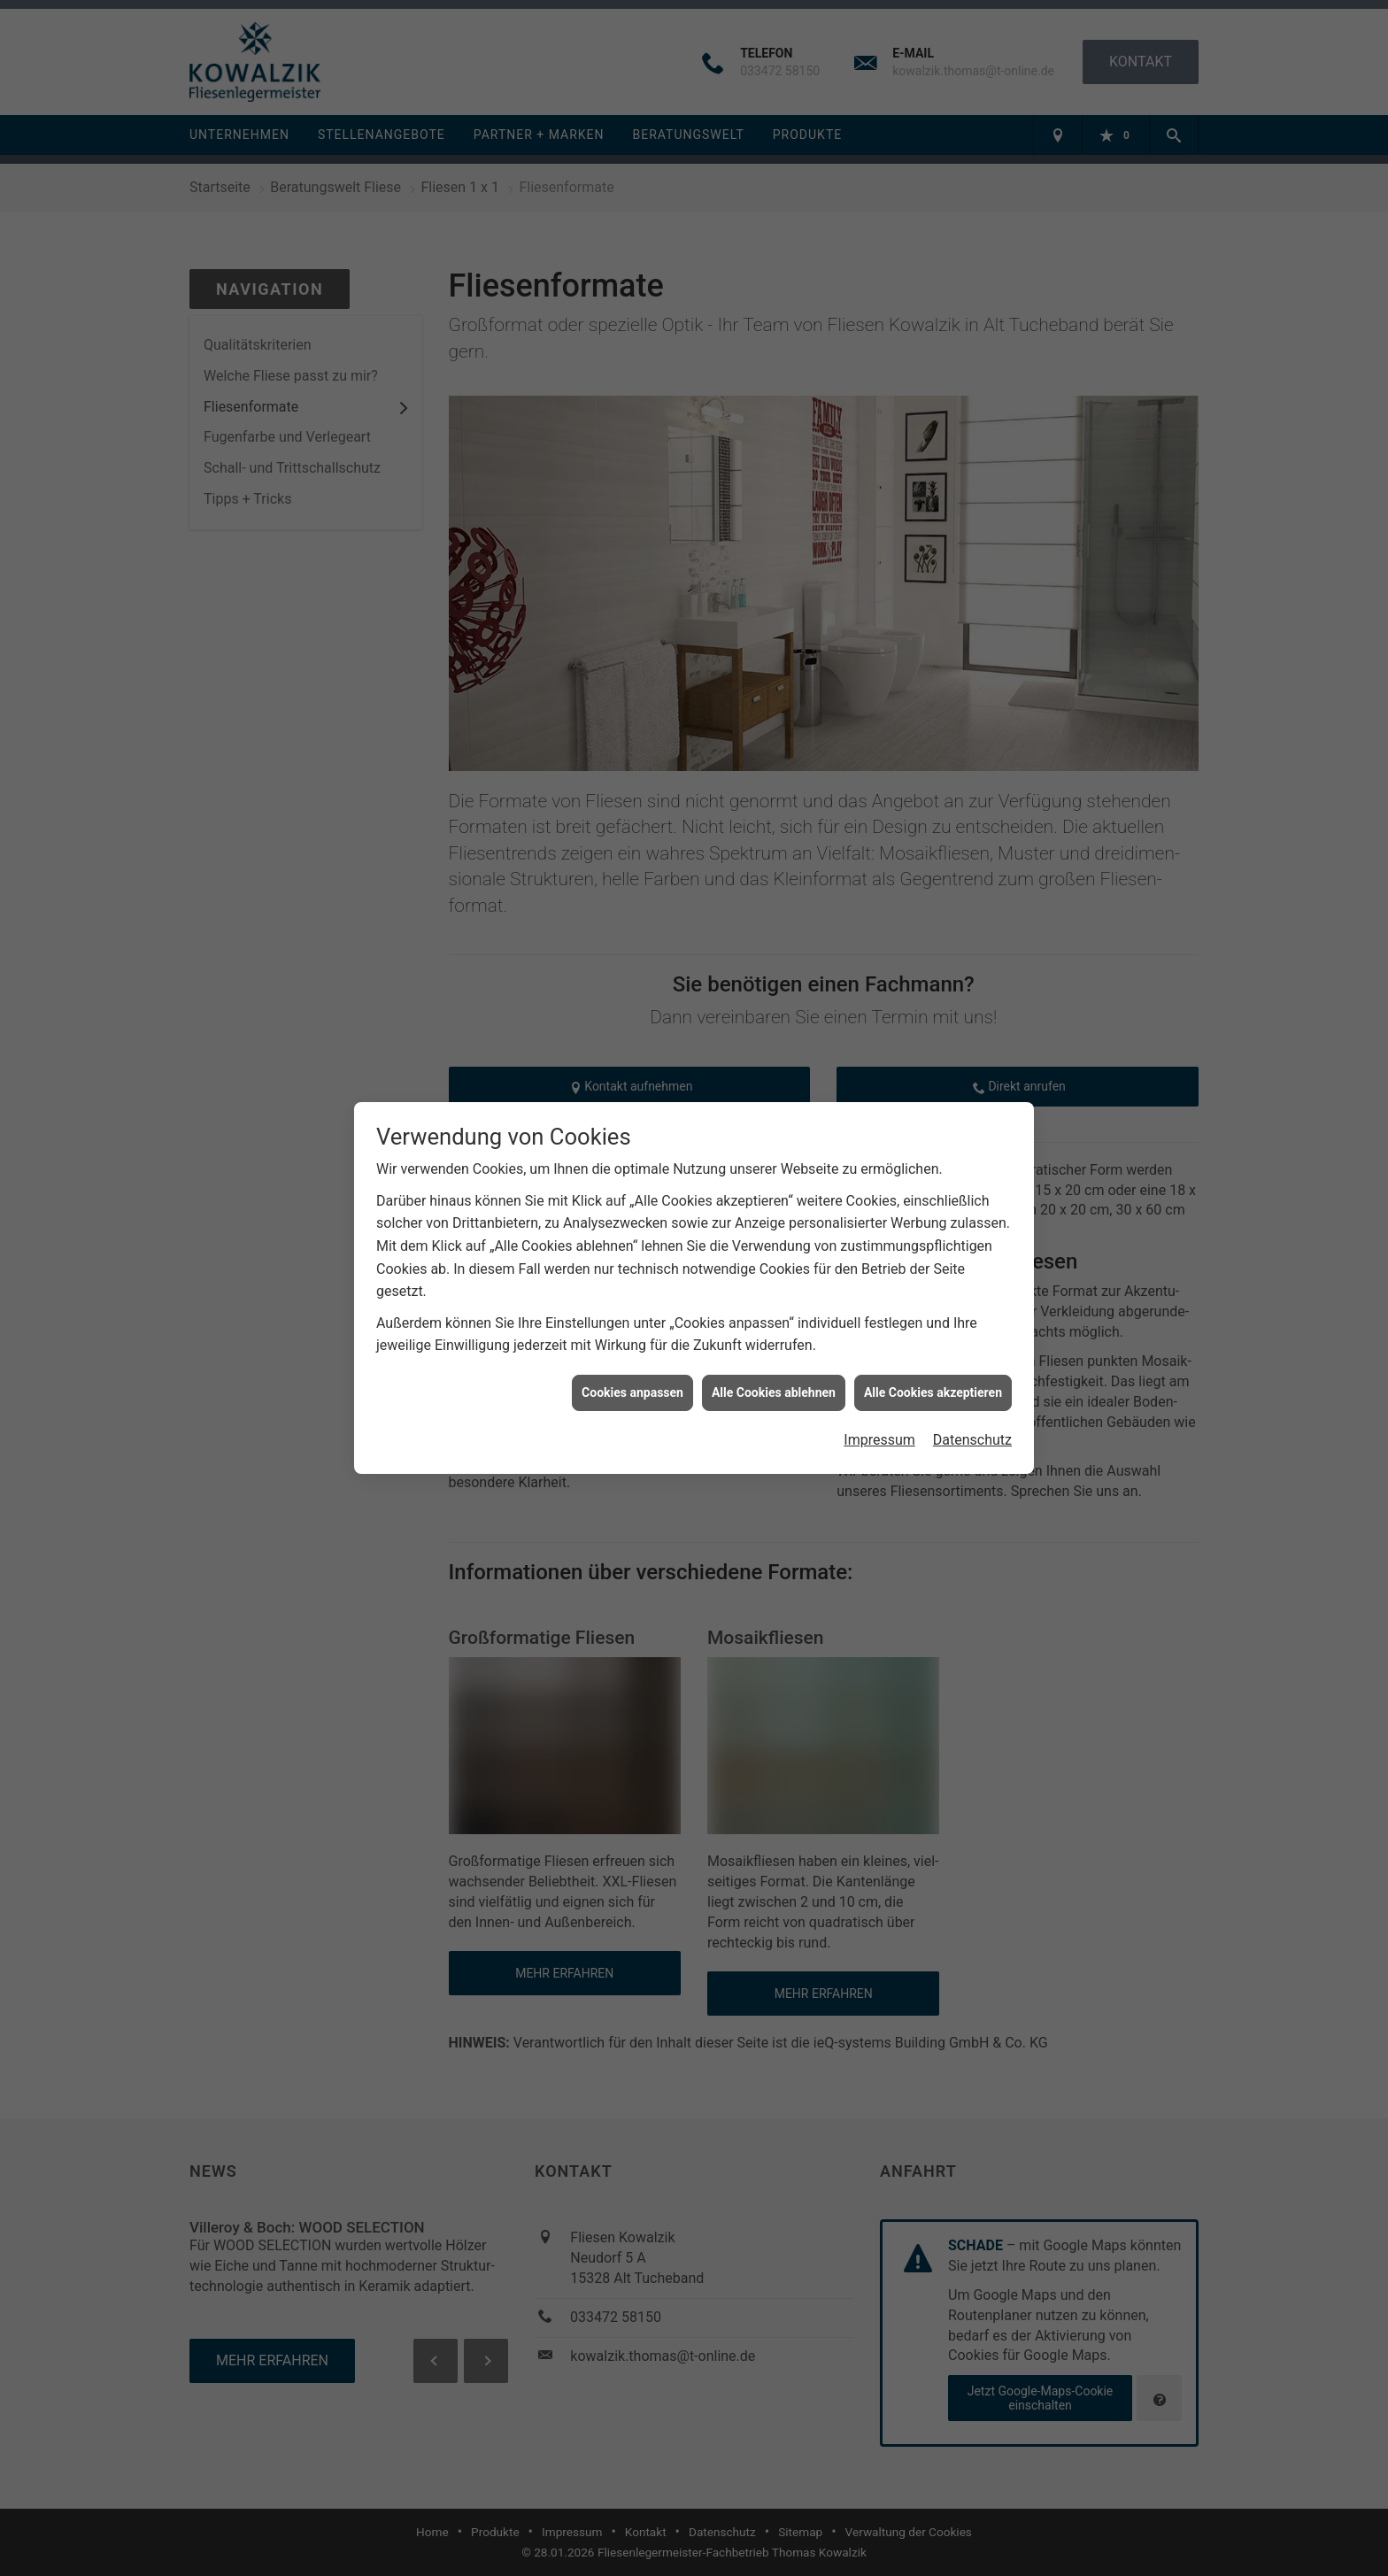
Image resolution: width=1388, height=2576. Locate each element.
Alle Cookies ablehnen (774, 1338)
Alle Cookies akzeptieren (933, 1338)
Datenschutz (972, 1386)
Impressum (879, 1386)
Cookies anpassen (632, 1338)
